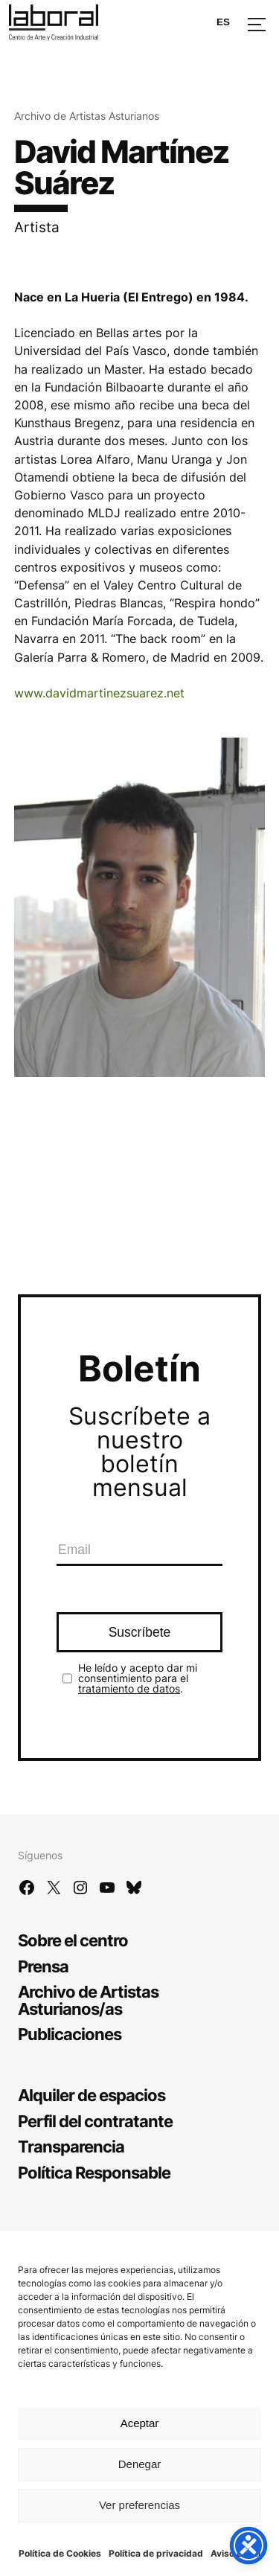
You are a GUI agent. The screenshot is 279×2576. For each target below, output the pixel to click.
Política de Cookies (60, 2553)
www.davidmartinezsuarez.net (99, 692)
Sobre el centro (73, 1940)
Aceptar (140, 2423)
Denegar (139, 2464)
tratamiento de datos (129, 1688)
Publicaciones (69, 2034)
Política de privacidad (156, 2553)
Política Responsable (94, 2172)
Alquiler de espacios (91, 2095)
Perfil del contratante (95, 2121)
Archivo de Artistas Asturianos (86, 115)
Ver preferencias (139, 2505)
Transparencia (71, 2146)
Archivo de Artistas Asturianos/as (88, 1999)
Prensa (43, 1966)
